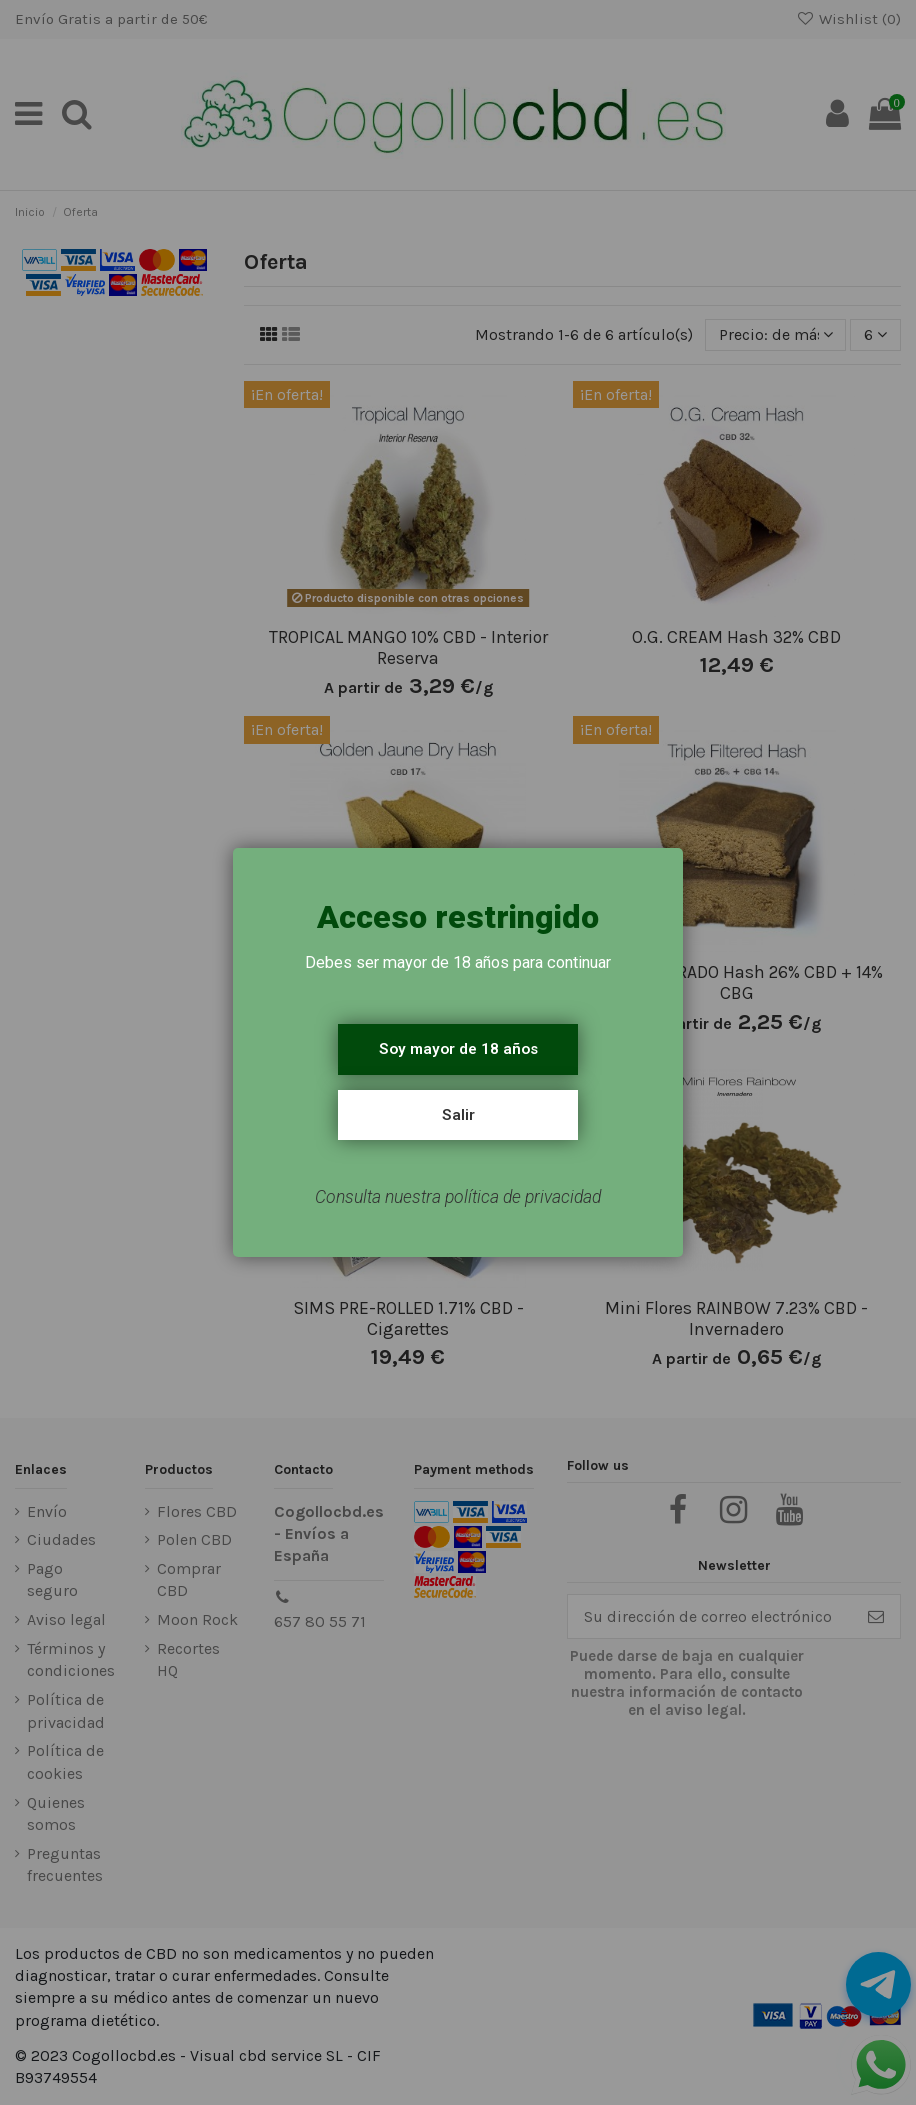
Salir (458, 1115)
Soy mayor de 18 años (458, 1049)
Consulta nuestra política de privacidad (458, 1197)
